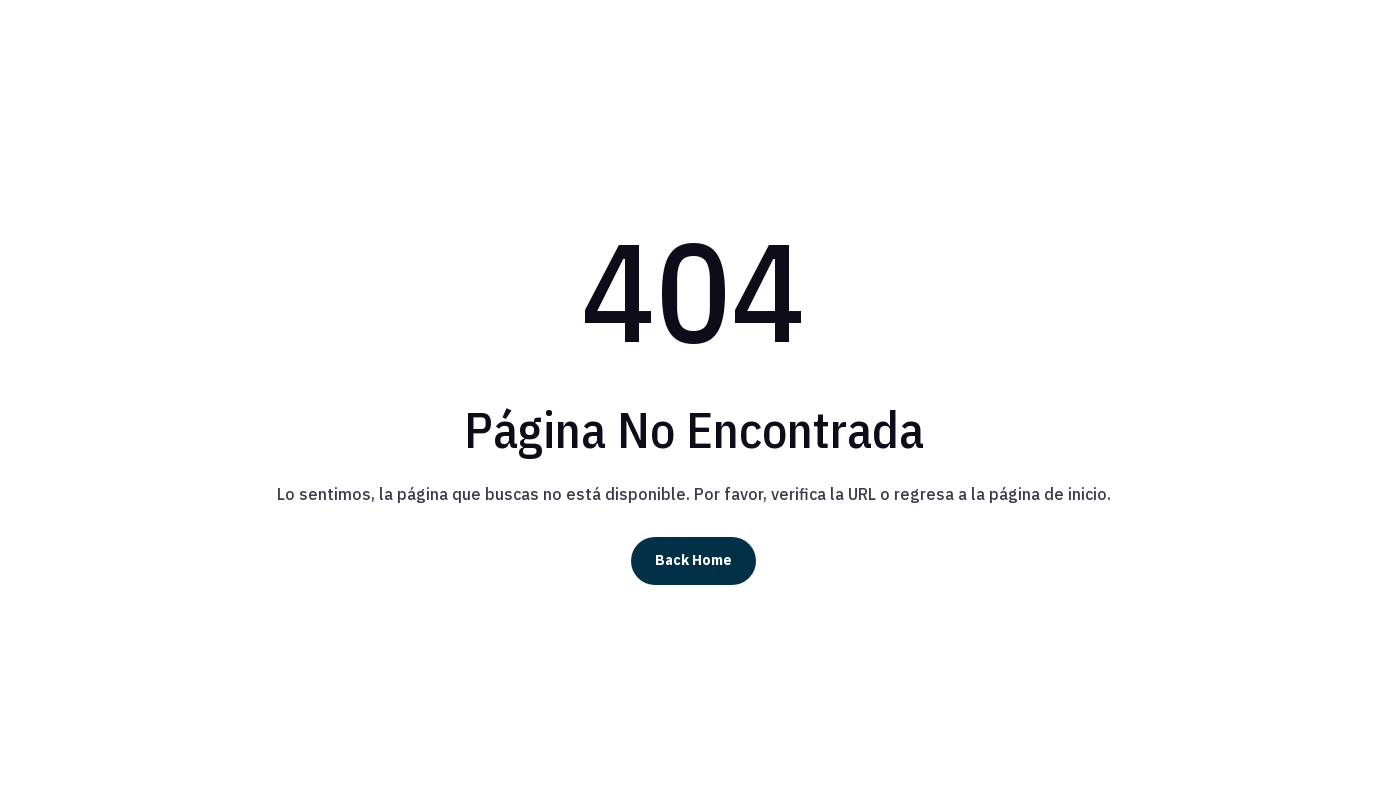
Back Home (693, 560)
